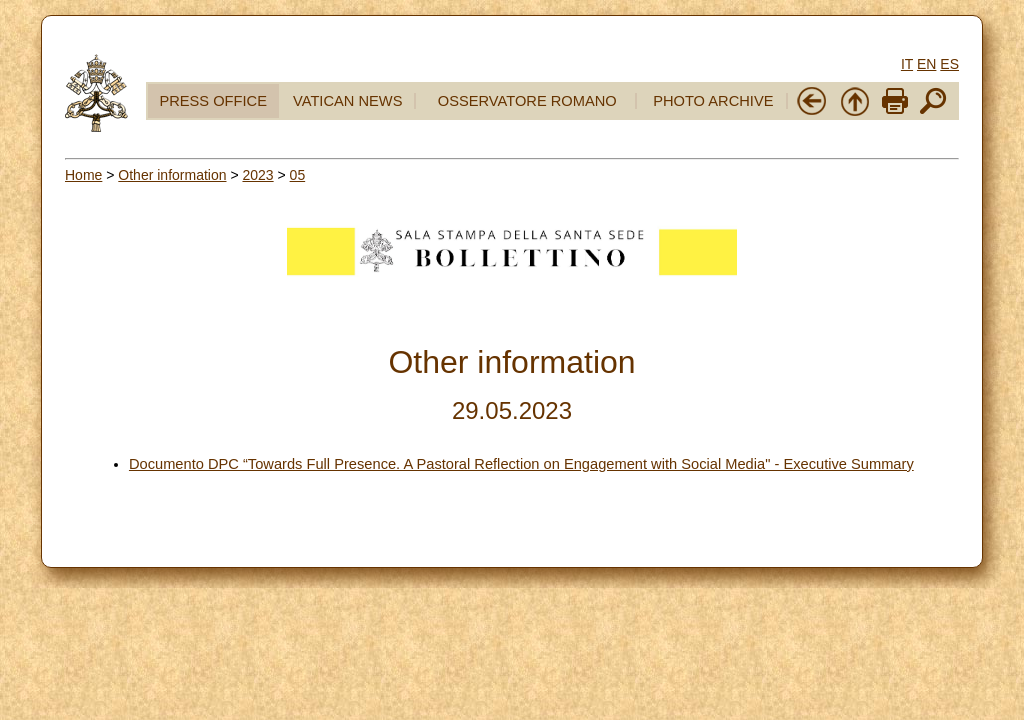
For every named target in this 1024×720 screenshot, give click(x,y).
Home (83, 175)
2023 (257, 175)
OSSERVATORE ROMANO (527, 101)
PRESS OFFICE (213, 101)
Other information (172, 175)
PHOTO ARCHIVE (713, 101)
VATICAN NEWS (347, 101)
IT (907, 64)
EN (926, 64)
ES (949, 64)
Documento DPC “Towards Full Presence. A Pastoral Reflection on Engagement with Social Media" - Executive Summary (521, 464)
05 (298, 175)
